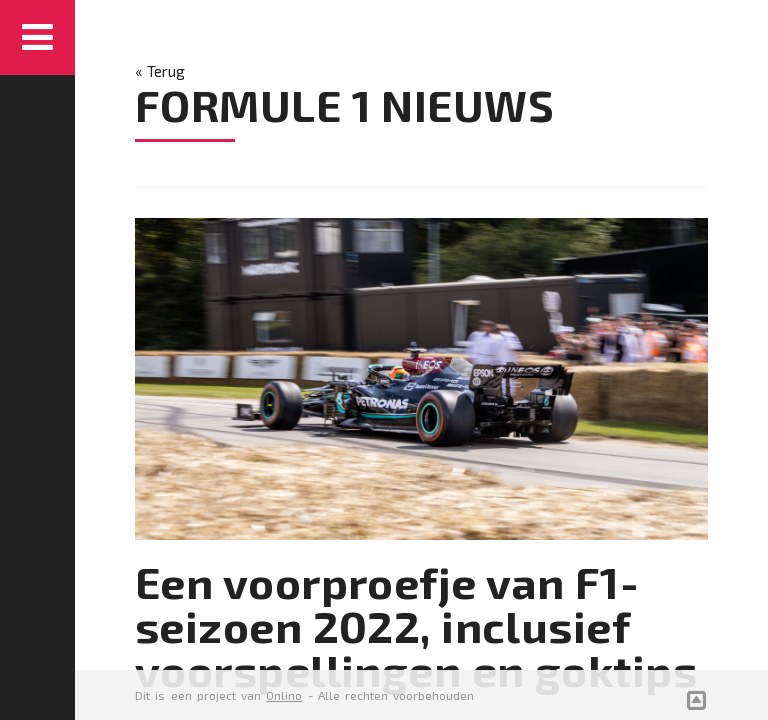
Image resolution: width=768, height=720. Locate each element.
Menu (37, 37)
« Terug (160, 71)
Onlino (284, 695)
